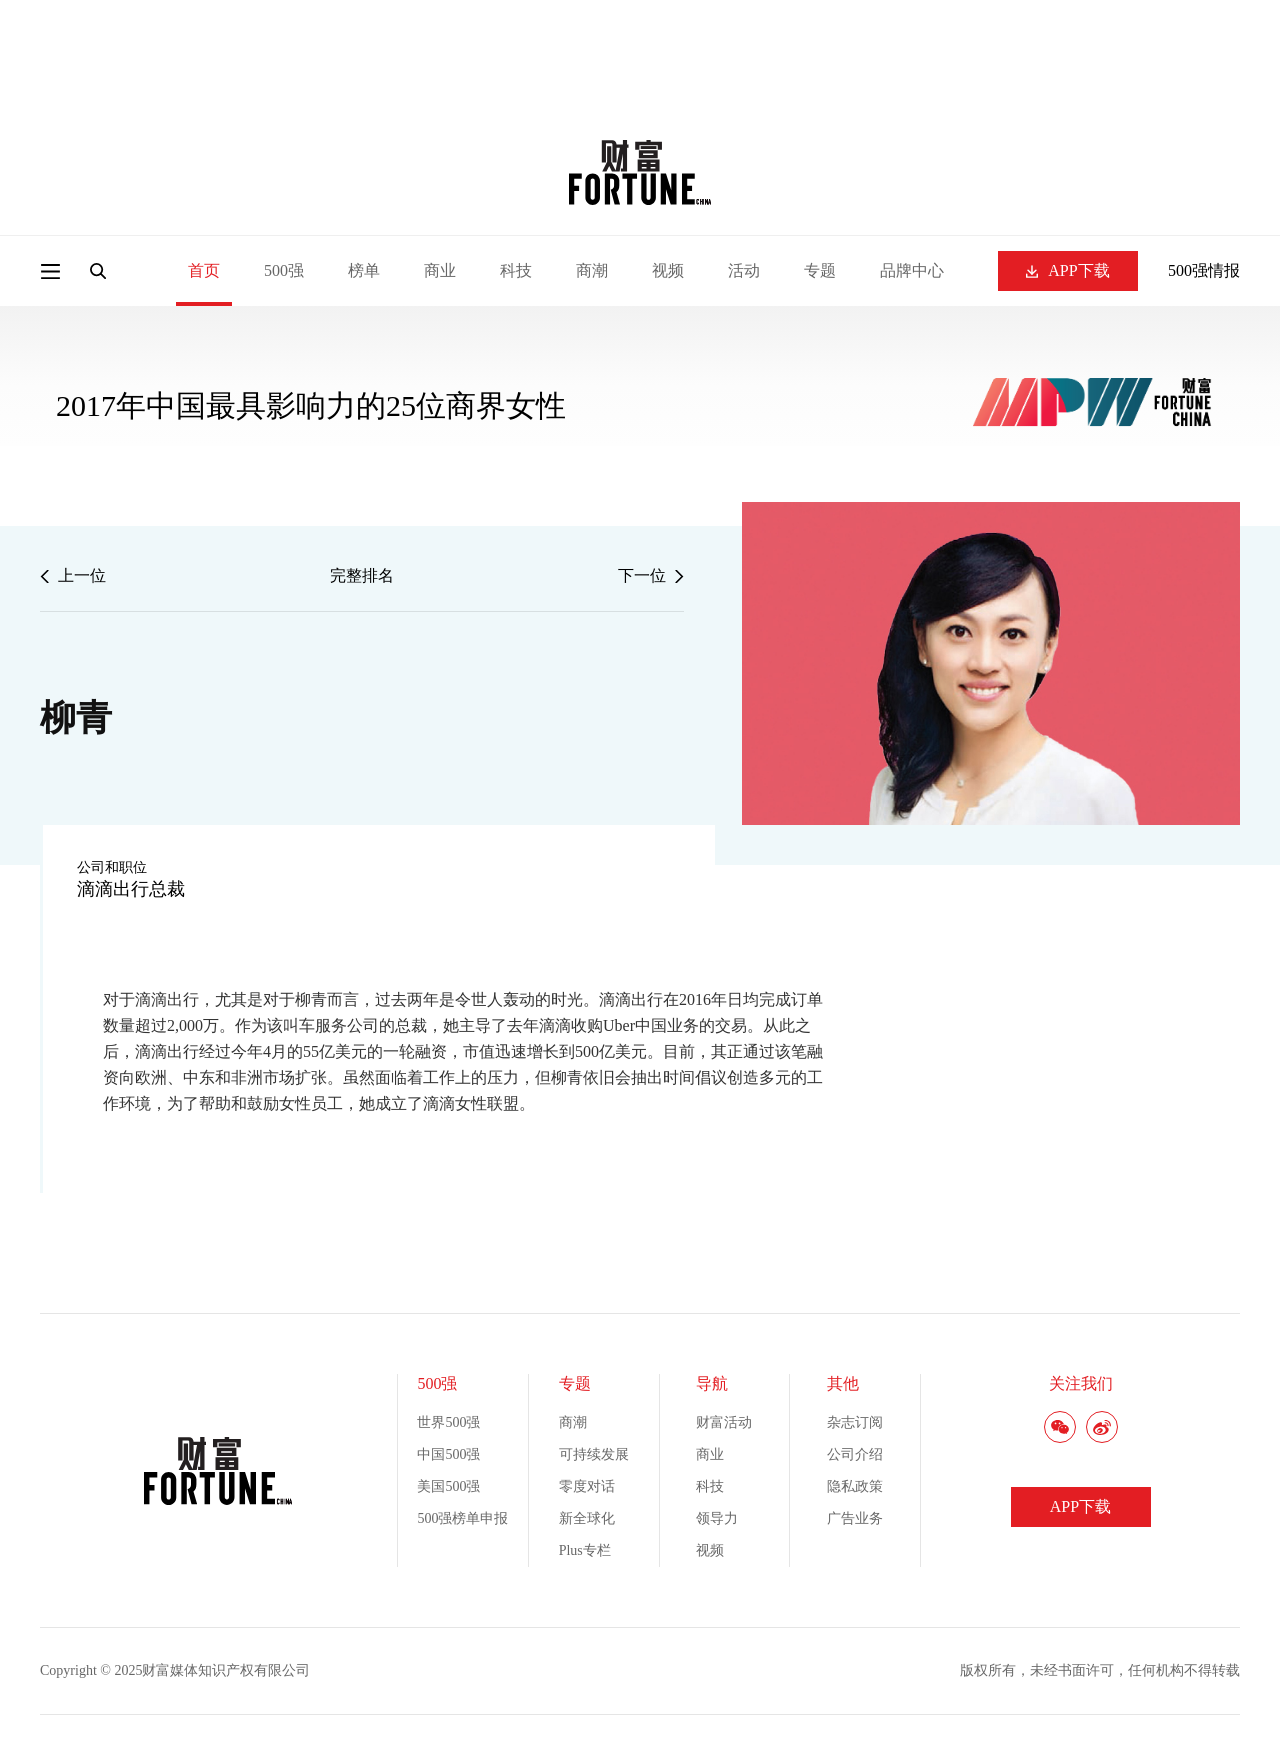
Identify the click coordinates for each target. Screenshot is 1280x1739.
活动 (744, 270)
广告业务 (855, 1518)
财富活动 (724, 1422)
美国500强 (448, 1486)
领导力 (717, 1518)
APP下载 (1067, 270)
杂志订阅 (855, 1422)
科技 (516, 270)
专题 (820, 270)
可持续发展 (594, 1454)
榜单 (364, 270)
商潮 (592, 270)
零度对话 (587, 1486)
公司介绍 (855, 1454)
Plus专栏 (585, 1550)
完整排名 (362, 575)
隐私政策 (855, 1486)
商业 (440, 270)
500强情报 (1204, 270)
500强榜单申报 (462, 1518)
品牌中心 (912, 270)
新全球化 (587, 1518)
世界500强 (448, 1422)
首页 (204, 270)
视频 (668, 270)
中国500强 (448, 1454)
